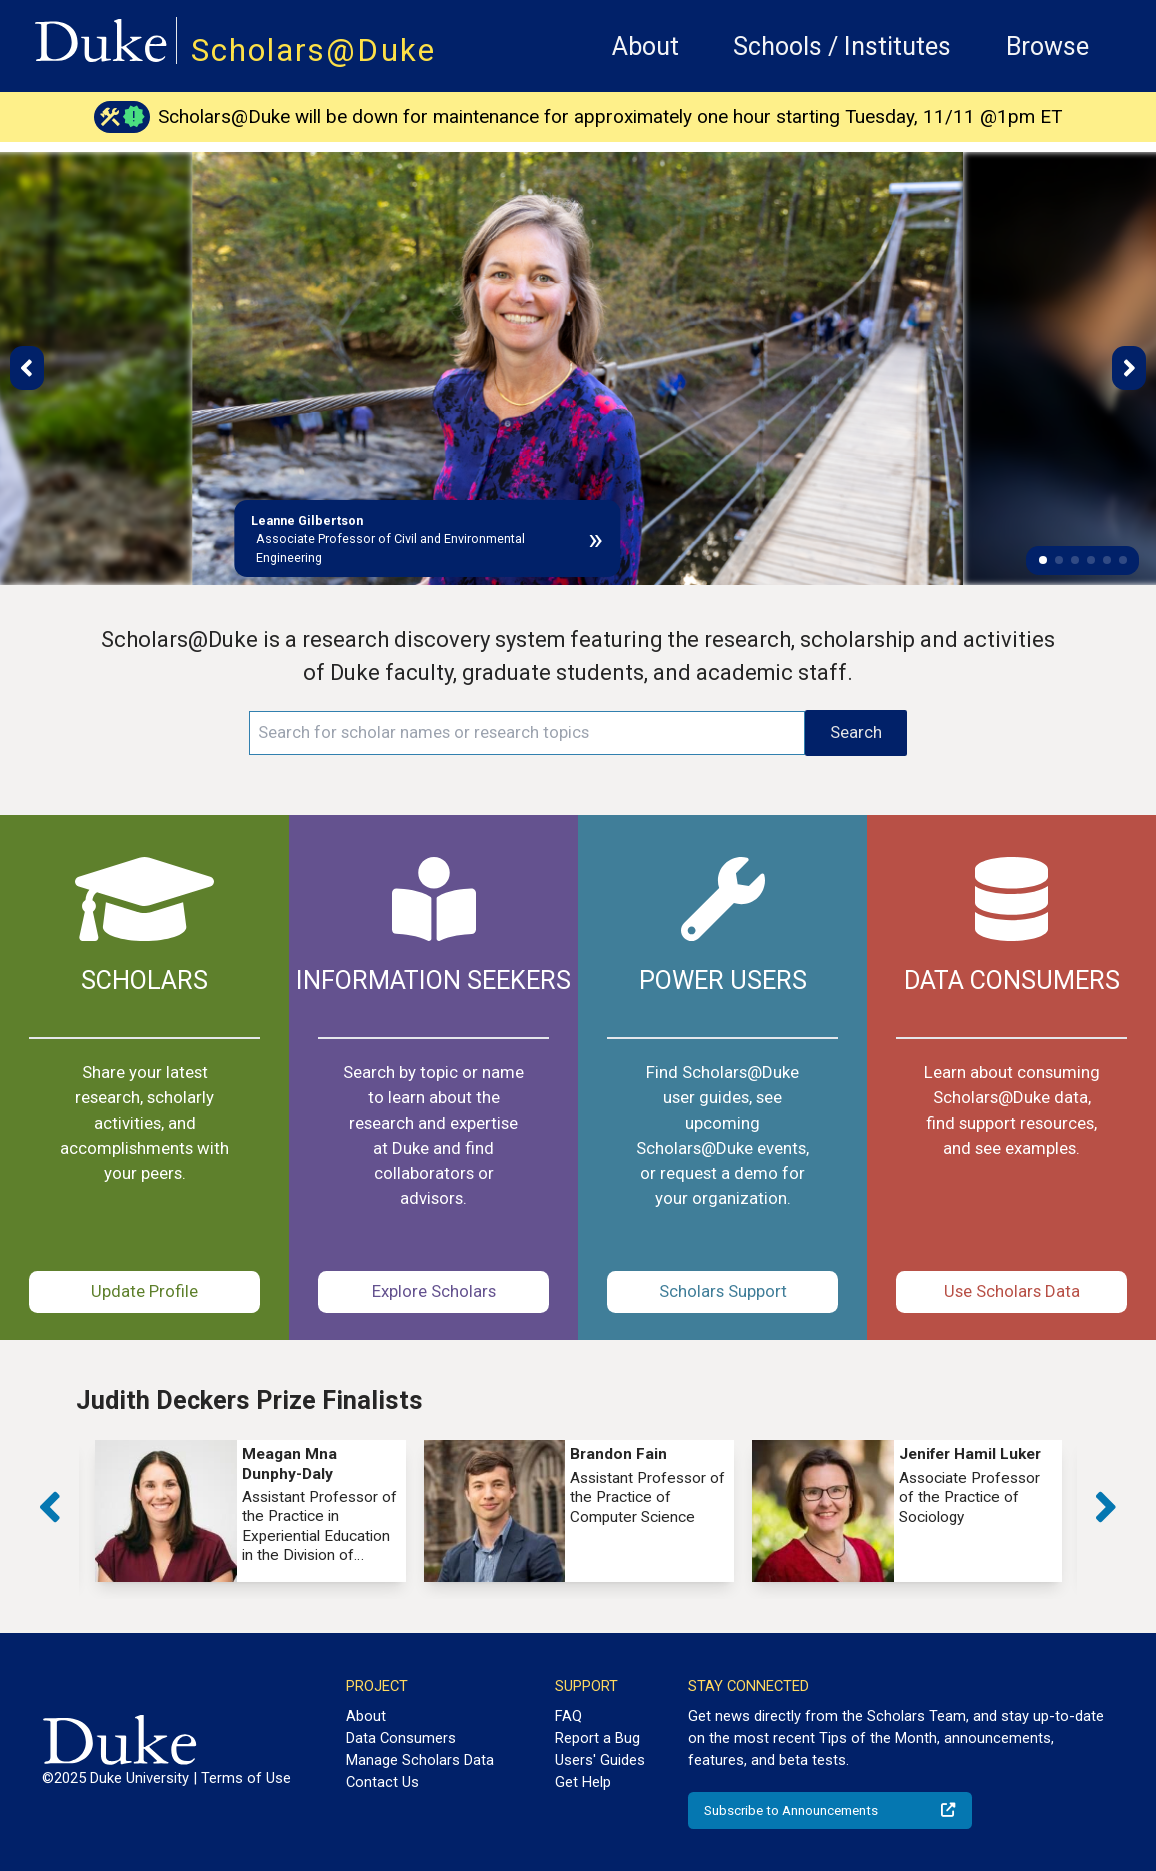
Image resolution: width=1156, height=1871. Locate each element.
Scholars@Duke (313, 50)
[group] (250, 1511)
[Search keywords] (527, 733)
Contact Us (382, 1782)
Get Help (583, 1782)
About (645, 46)
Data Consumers (401, 1738)
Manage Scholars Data (420, 1760)
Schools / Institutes (842, 46)
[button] (1043, 560)
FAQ (568, 1716)
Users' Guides (600, 1760)
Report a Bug (597, 1738)
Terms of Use (246, 1778)
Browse (1047, 46)
